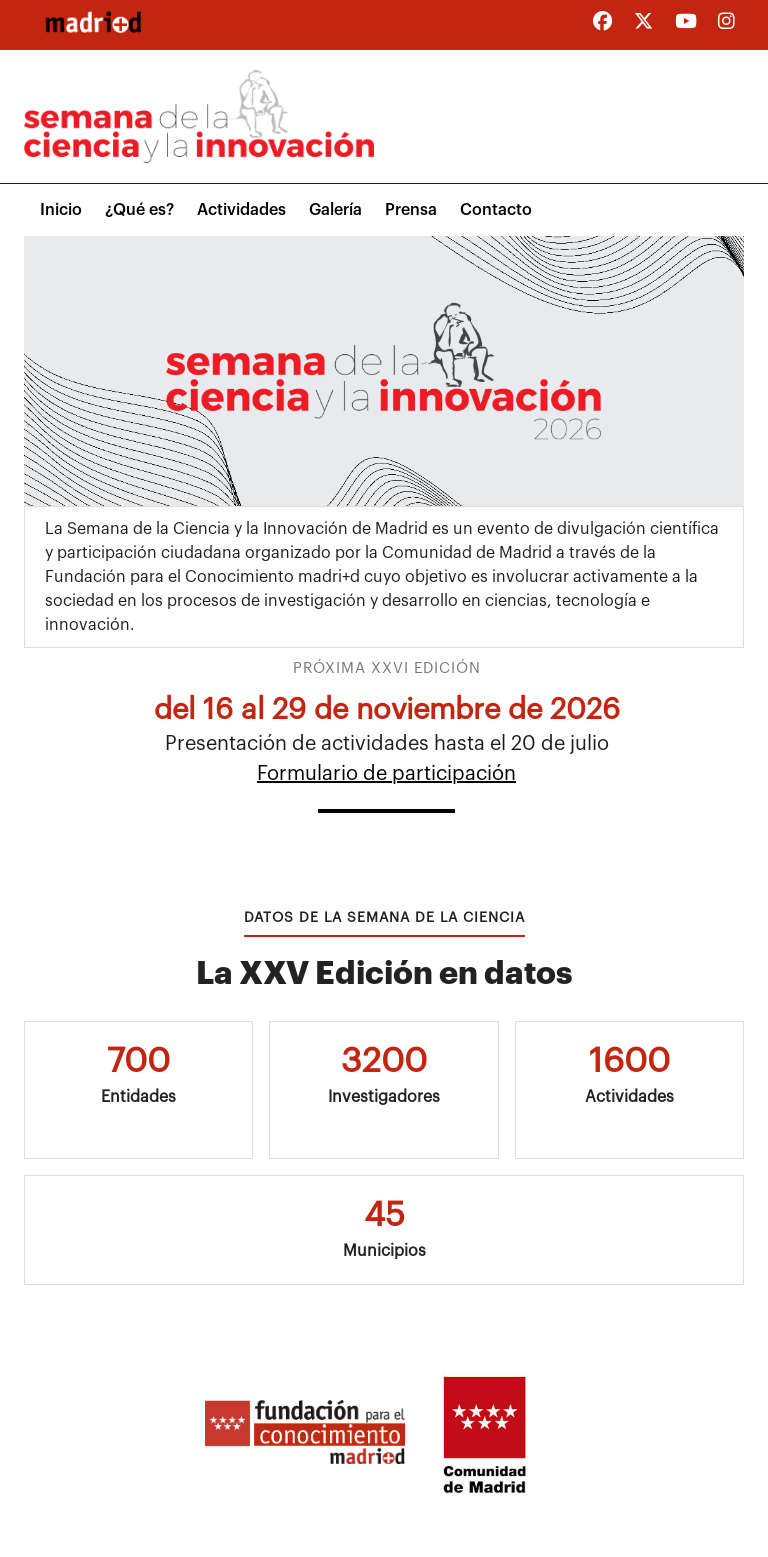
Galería (335, 210)
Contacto (496, 210)
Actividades (241, 210)
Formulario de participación (386, 774)
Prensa (411, 210)
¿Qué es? (139, 210)
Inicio (61, 210)
